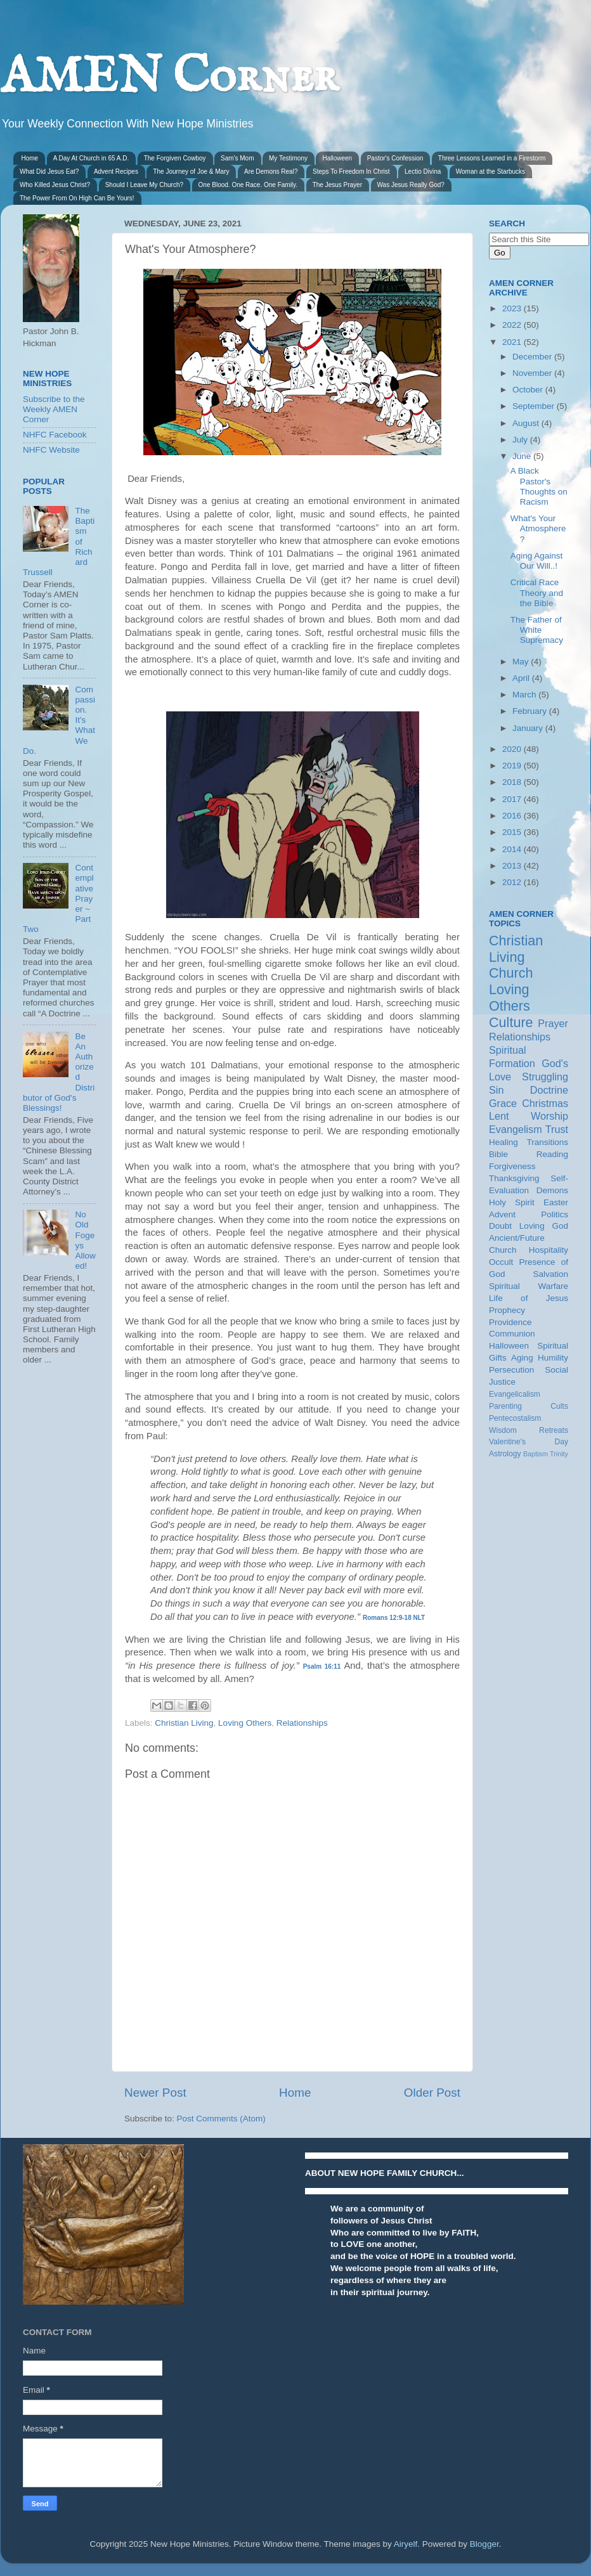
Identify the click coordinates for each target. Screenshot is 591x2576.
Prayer (553, 1023)
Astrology (505, 1453)
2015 (513, 832)
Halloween (337, 158)
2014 (513, 849)
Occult (501, 1262)
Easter (555, 1202)
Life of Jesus (528, 1298)
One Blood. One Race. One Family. (248, 184)
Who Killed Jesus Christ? (55, 184)
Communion (512, 1333)
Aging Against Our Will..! (536, 561)
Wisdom (503, 1430)
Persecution (511, 1370)
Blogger (484, 2544)
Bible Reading (528, 1154)
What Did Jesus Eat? (49, 171)
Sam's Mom (237, 158)
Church (511, 973)
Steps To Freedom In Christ (351, 171)
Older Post (432, 2092)
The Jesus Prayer (337, 184)
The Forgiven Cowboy (175, 158)
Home (30, 158)
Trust (556, 1129)
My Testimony (288, 158)
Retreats (553, 1430)
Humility (553, 1357)
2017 (513, 799)
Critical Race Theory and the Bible (536, 592)
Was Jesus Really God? (411, 184)
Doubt (500, 1226)
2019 (513, 765)
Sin (496, 1090)
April (522, 678)
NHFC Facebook (55, 434)
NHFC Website (51, 450)
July (521, 439)
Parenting (505, 1406)
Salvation (550, 1274)
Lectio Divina (423, 171)
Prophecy (507, 1310)
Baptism (535, 1454)
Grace (503, 1103)
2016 (513, 815)
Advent (502, 1214)
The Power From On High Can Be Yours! (77, 198)
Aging (522, 1357)
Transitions (547, 1142)
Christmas (545, 1103)
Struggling (545, 1076)
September (534, 406)
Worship (549, 1116)
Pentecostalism (515, 1418)
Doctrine (549, 1090)
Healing (503, 1142)
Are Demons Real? (270, 171)
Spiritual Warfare (528, 1286)
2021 (513, 342)
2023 (513, 308)
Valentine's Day (528, 1441)
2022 (513, 325)
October (528, 389)
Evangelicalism (514, 1394)
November (533, 373)
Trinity (559, 1454)
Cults (559, 1406)
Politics (554, 1214)
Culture (511, 1022)
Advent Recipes (116, 171)
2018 (513, 782)
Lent (499, 1116)
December (533, 356)
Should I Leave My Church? (144, 184)
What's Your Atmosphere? (538, 528)
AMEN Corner (169, 78)
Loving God (543, 1226)
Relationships (302, 1723)
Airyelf (406, 2544)
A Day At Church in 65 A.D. (91, 158)
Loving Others (244, 1723)
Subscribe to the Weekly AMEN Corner (54, 409)
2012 (513, 882)
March (525, 694)
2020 (513, 749)
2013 (513, 866)
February (530, 711)
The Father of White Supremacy (536, 630)
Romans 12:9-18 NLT (394, 1617)
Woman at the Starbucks (490, 171)
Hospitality (548, 1250)
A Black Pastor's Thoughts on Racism (539, 486)
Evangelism (515, 1129)
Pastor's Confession (395, 158)
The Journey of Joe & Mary (191, 171)
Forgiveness (512, 1166)
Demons (552, 1190)
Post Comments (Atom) (221, 2118)
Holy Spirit (512, 1202)
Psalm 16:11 (322, 1666)
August (527, 423)
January (528, 728)
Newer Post (155, 2092)
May (521, 661)
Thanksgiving (514, 1178)
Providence (510, 1322)
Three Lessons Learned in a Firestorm (492, 158)
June (522, 456)
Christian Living (184, 1723)
